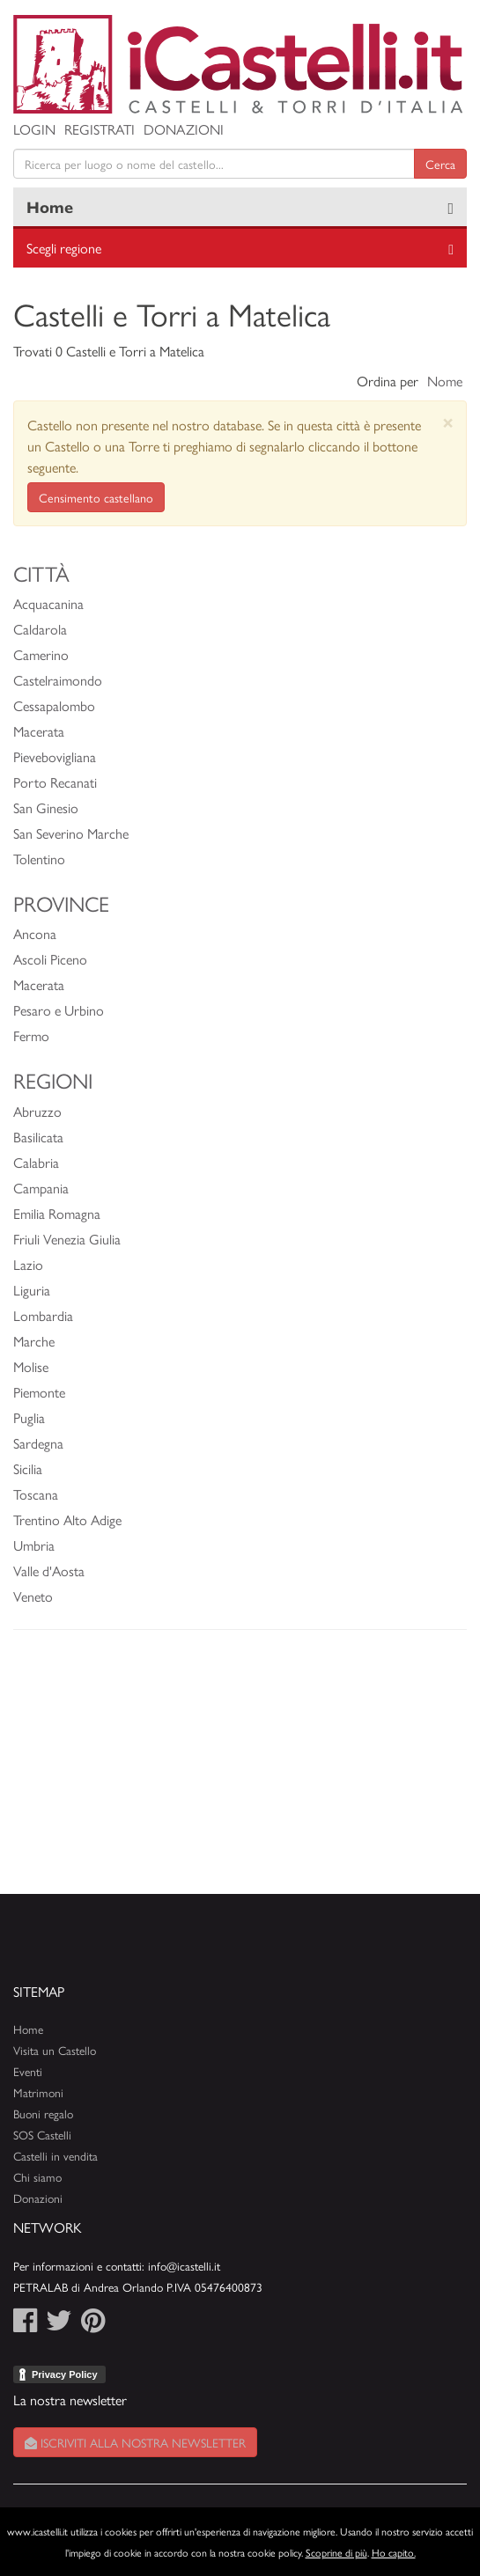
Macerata (38, 731)
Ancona (34, 933)
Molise (30, 1366)
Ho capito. (394, 2552)
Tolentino (39, 858)
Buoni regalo (43, 2113)
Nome (444, 381)
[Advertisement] (240, 1771)
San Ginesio (45, 807)
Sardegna (38, 1443)
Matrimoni (38, 2092)
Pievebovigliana (54, 756)
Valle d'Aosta (49, 1570)
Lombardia (43, 1315)
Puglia (29, 1417)
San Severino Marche (71, 833)
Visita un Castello (54, 2050)
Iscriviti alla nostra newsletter (135, 2442)
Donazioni (184, 129)
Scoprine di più (336, 2552)
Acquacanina (48, 603)
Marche (34, 1341)
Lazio (28, 1264)
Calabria (36, 1162)
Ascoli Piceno (50, 959)
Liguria (31, 1290)
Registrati (99, 129)
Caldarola (40, 629)
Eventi (27, 2071)
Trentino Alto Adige (67, 1519)
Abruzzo (37, 1111)
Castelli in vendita (55, 2155)
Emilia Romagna (56, 1213)
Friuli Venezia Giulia (67, 1239)
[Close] (448, 422)
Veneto (33, 1596)
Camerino (41, 654)
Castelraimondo (57, 680)
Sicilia (27, 1468)
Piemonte (39, 1392)
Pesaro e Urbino (58, 1010)
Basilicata (38, 1137)
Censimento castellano (96, 497)
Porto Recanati (55, 782)
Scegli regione (63, 248)
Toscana (35, 1494)
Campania (41, 1188)
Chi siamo (37, 2177)
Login (34, 129)
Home (49, 206)
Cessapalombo (54, 705)
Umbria (34, 1545)
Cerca (440, 163)
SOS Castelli (42, 2134)
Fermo (31, 1035)
